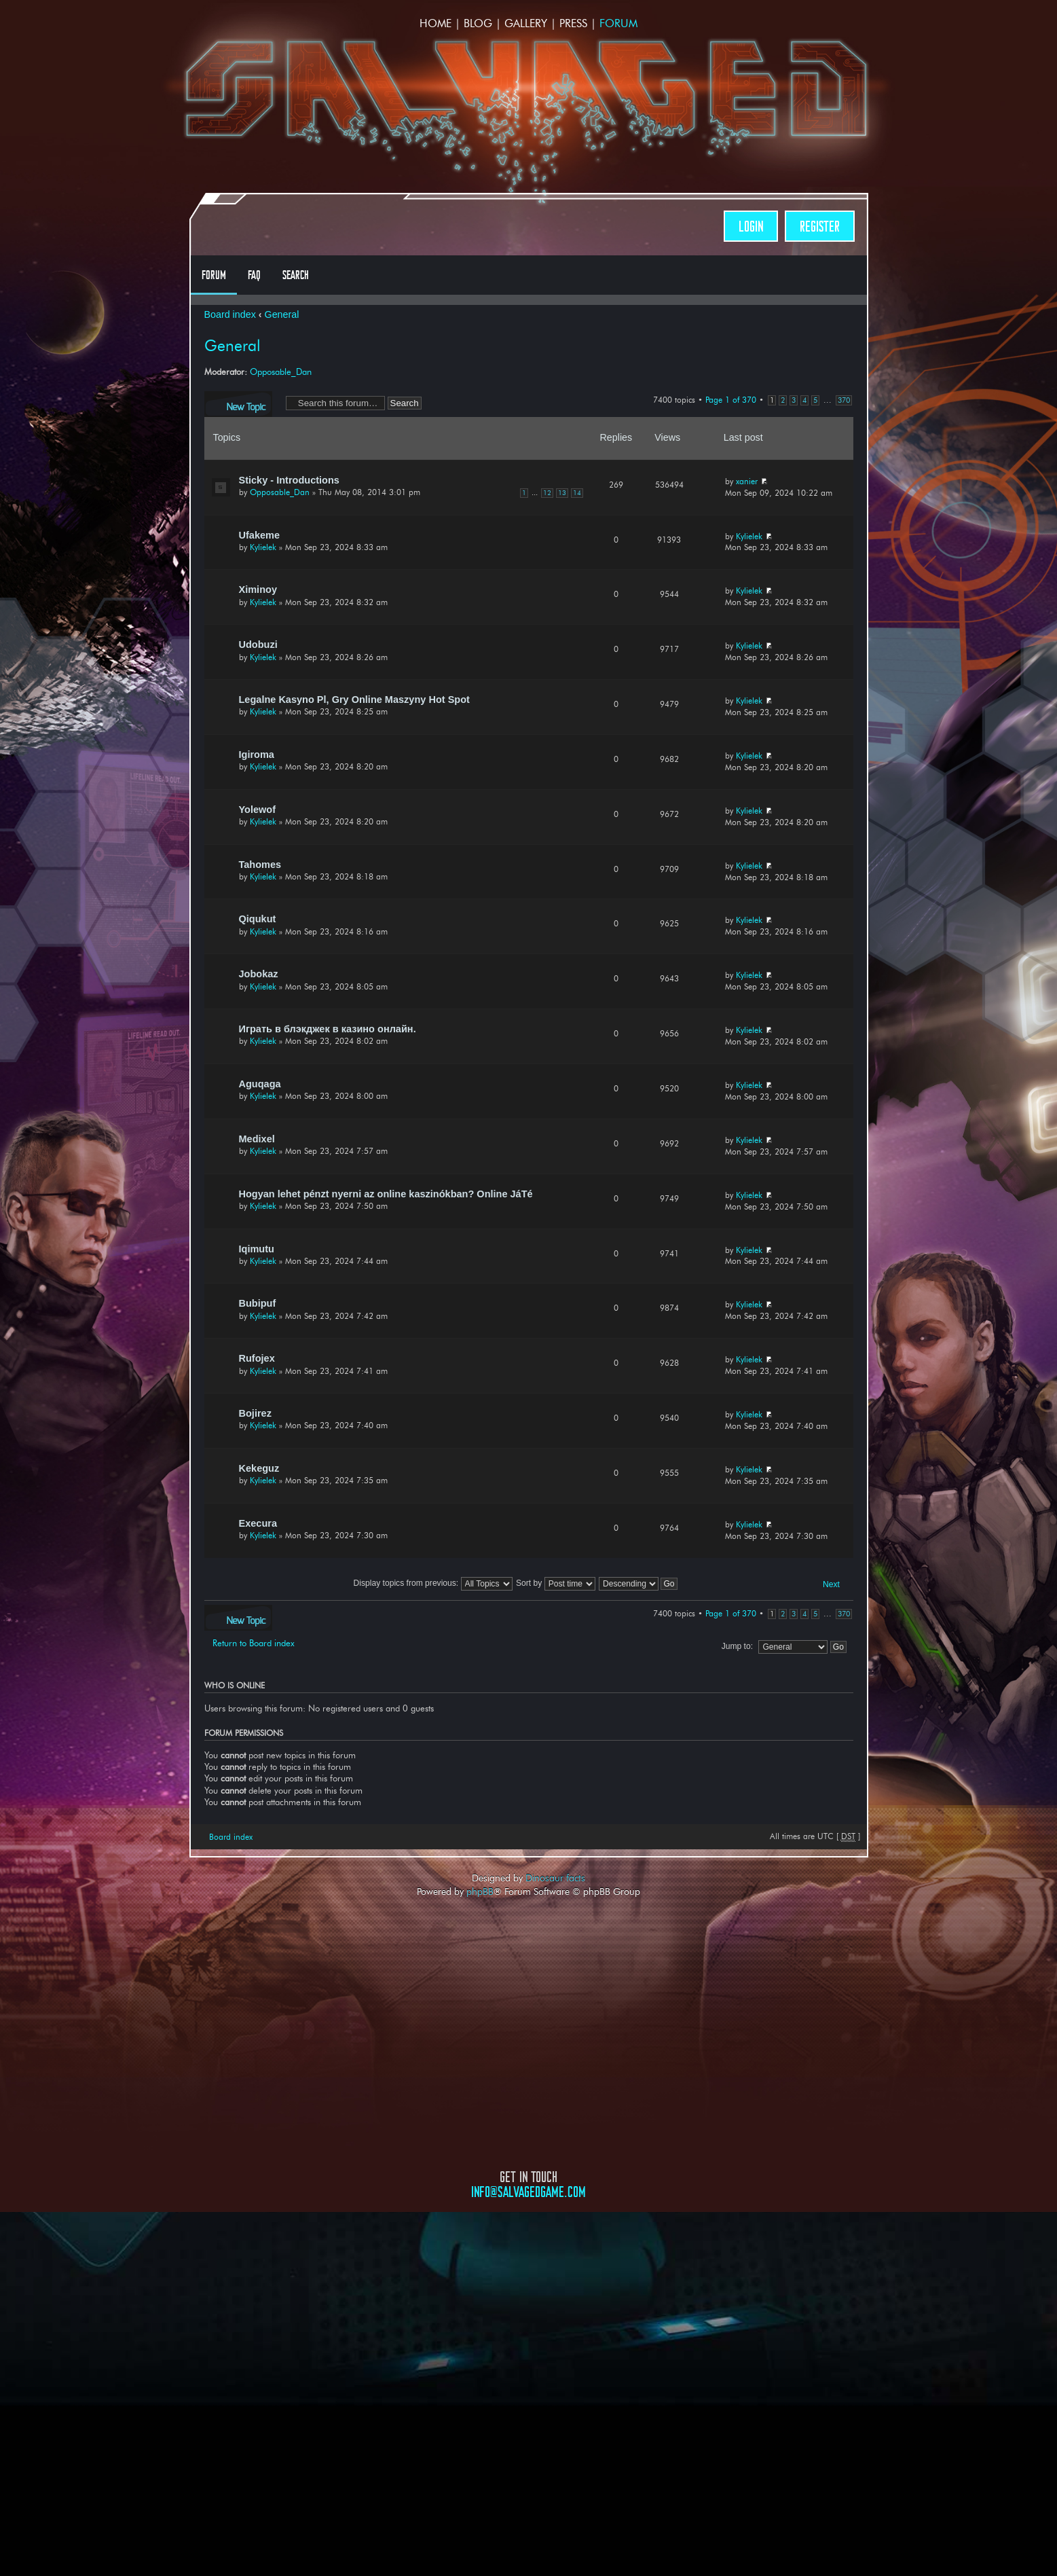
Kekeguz (259, 1468)
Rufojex (257, 1358)
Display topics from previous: (433, 1583)
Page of (730, 400)
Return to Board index (253, 1642)
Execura (258, 1523)
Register (820, 226)
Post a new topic (238, 404)
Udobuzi (258, 644)
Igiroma (256, 754)
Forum (618, 23)
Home (435, 23)
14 (577, 493)
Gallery (525, 23)
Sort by (555, 1583)
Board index (230, 314)
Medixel (257, 1138)
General (282, 314)
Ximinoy (258, 589)
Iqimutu (256, 1249)
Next (831, 1584)
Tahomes (260, 864)
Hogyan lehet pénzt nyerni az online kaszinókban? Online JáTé (386, 1194)
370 (844, 400)
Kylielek (263, 547)
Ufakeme (259, 535)
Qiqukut (257, 918)
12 (547, 493)
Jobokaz (258, 973)
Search (295, 275)
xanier (747, 481)
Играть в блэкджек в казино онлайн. (327, 1028)
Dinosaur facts (555, 1878)
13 (562, 493)
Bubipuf (257, 1303)
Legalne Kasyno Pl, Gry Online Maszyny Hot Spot (354, 699)
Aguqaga (260, 1083)
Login (751, 226)
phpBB (480, 1891)
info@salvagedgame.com (528, 2191)
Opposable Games (529, 2315)
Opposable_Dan (281, 371)
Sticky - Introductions (289, 480)
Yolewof (257, 809)
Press (573, 23)
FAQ (254, 275)
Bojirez (255, 1413)
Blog (478, 23)
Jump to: (737, 1646)
